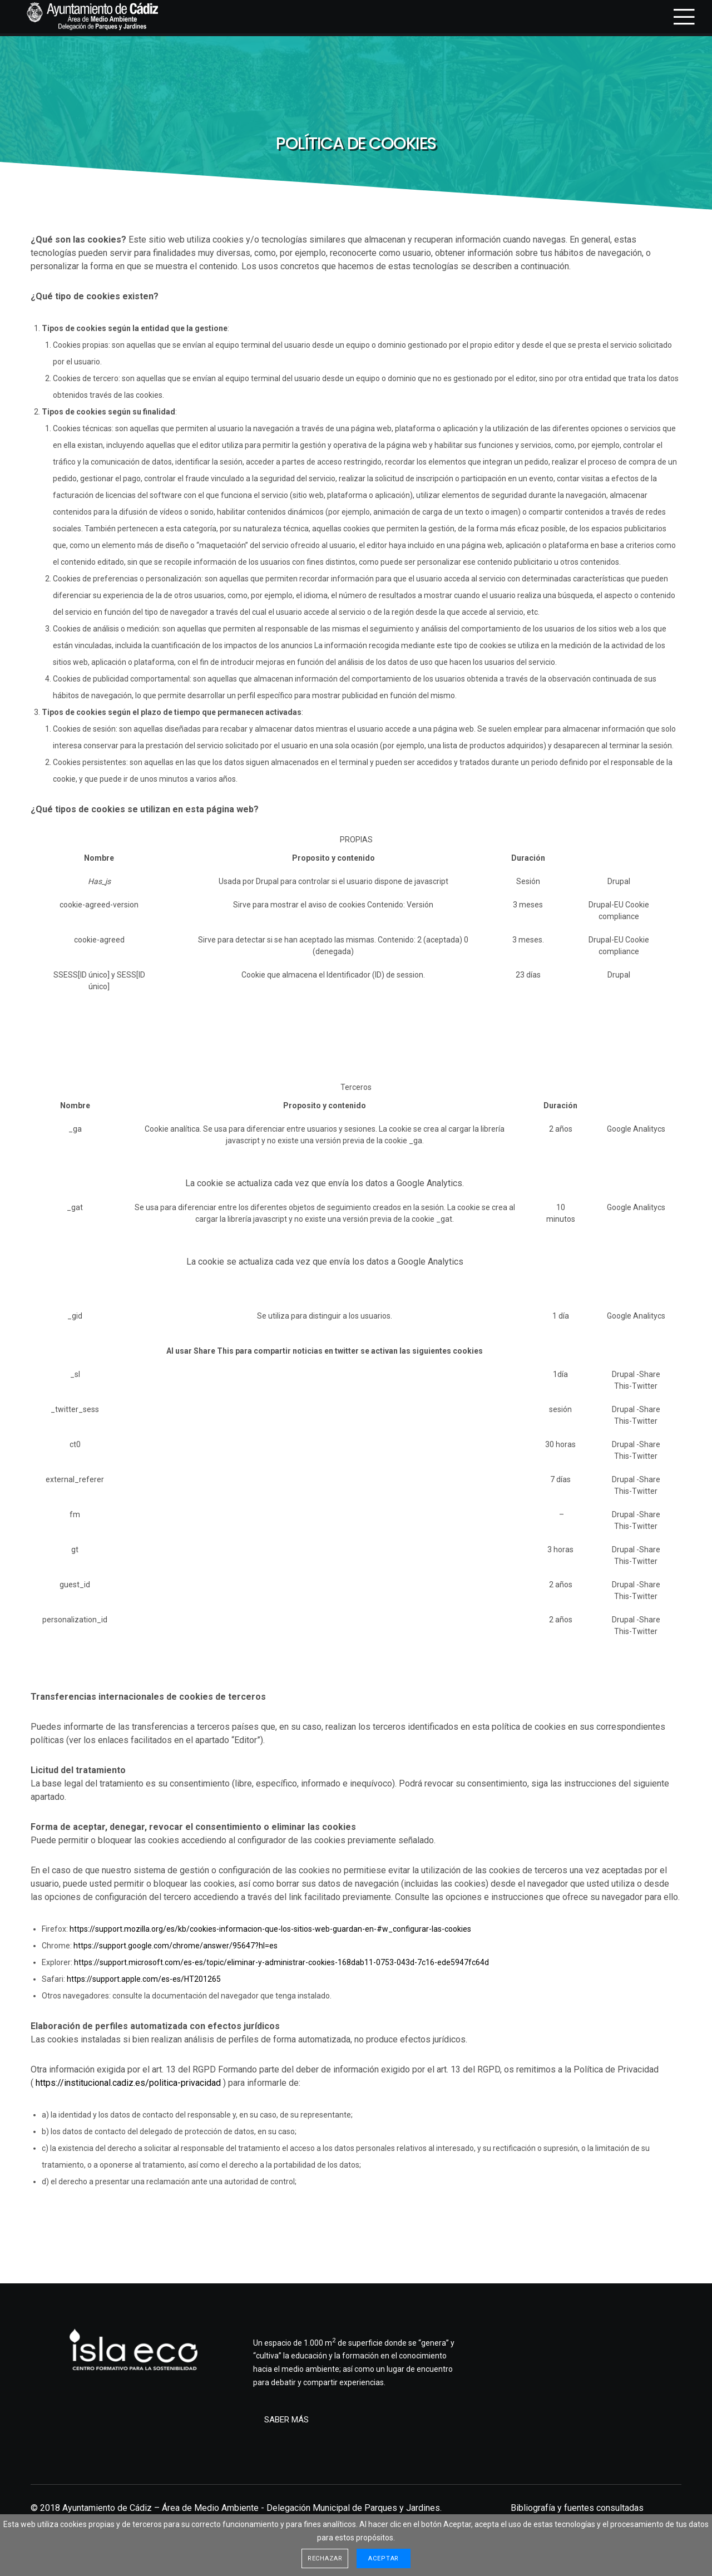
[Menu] (677, 16)
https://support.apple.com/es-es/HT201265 (144, 1979)
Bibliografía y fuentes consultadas (577, 2508)
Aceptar (383, 2558)
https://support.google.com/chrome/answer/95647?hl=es (175, 1945)
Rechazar (325, 2558)
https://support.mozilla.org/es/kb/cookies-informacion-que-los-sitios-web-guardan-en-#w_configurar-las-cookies (270, 1928)
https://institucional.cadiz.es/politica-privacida (126, 2082)
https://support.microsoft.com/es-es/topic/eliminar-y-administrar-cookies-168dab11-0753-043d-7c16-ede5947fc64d (281, 1962)
